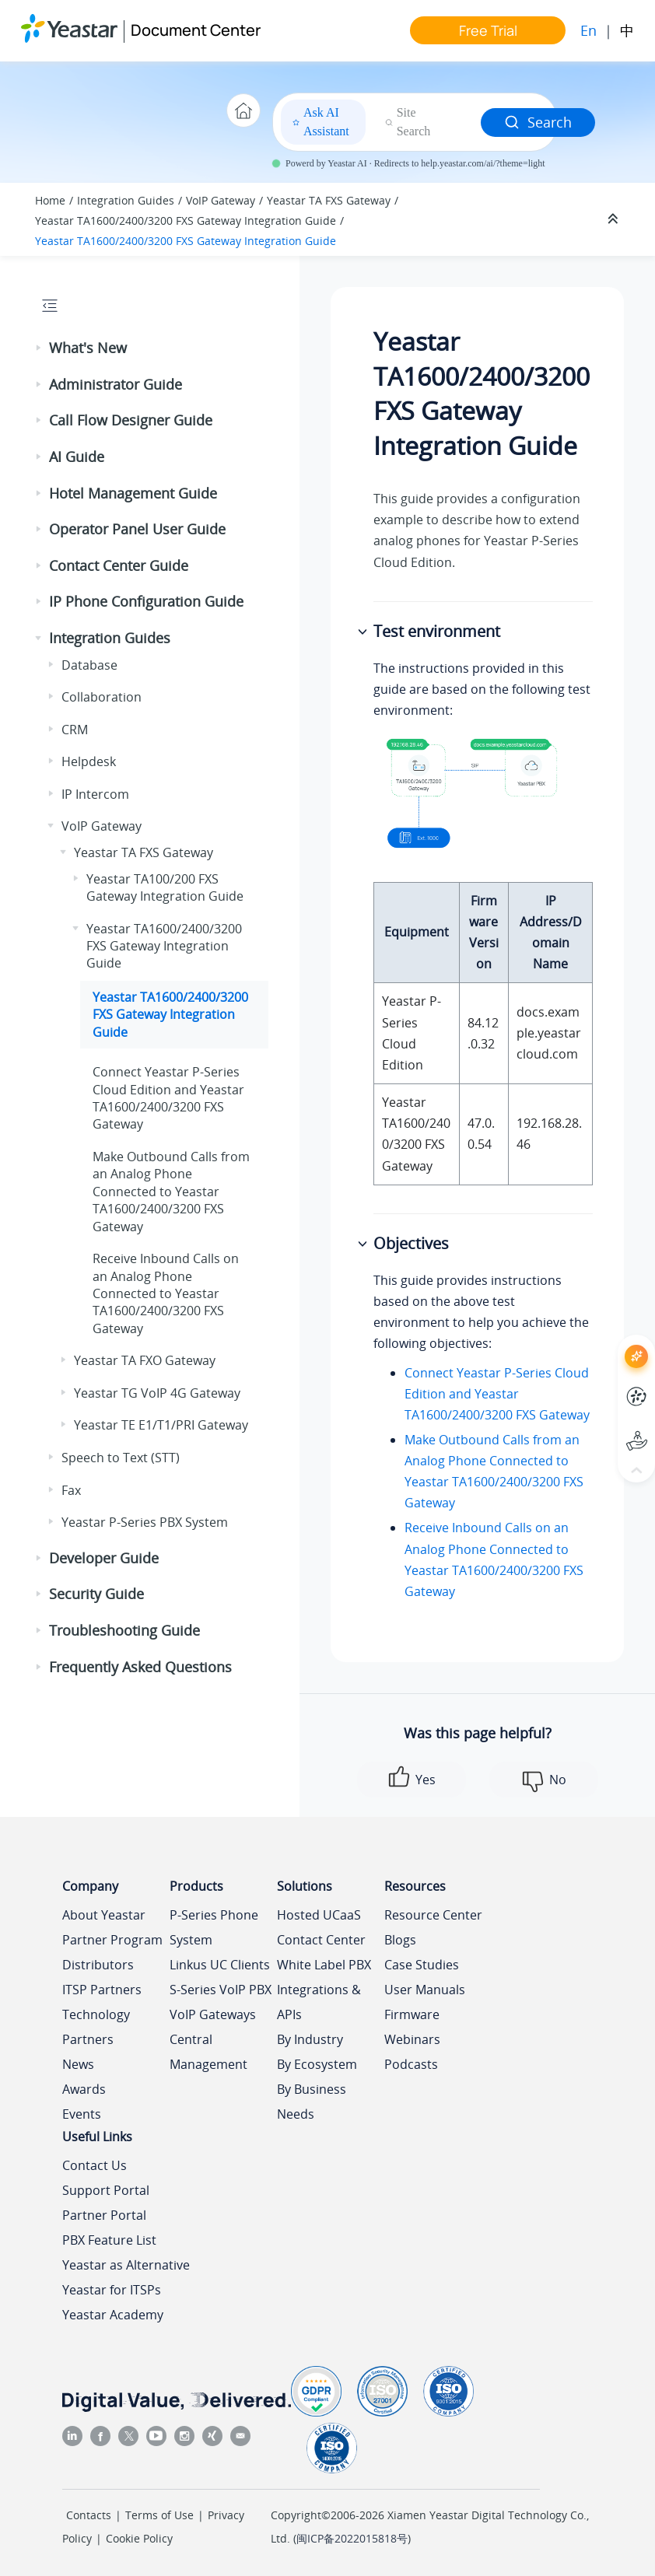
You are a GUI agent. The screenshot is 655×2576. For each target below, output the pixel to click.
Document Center (196, 29)
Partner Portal (104, 2215)
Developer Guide (104, 1558)
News (78, 2064)
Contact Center (321, 1939)
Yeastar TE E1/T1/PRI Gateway (161, 1424)
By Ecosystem (317, 2064)
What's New (88, 347)
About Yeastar (103, 1914)
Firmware (412, 2014)
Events (81, 2114)
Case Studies (421, 1964)
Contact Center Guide (118, 565)
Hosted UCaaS (319, 1914)
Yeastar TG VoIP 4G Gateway (157, 1393)
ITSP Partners (102, 1989)
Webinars (412, 2039)
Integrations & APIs (319, 2002)
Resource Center (433, 1914)
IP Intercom (95, 794)
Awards (84, 2089)
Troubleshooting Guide (124, 1630)
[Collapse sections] (614, 219)
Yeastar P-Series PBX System (144, 1522)
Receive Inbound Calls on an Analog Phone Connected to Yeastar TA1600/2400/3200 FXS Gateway (166, 1293)
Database (89, 665)
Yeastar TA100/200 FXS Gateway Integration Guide (164, 887)
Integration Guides (125, 200)
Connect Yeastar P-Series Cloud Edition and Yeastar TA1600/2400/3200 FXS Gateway (497, 1393)
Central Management (208, 2052)
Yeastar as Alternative (126, 2264)
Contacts (88, 2515)
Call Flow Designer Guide (130, 420)
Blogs (400, 1939)
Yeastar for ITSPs (111, 2289)
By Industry (310, 2039)
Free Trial (488, 30)
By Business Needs (311, 2102)
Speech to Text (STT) (120, 1457)
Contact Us (94, 2165)
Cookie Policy (139, 2538)
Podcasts (411, 2064)
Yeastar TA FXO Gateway (144, 1360)
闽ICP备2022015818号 (352, 2538)
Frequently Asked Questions (140, 1666)
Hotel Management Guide (133, 493)
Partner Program (112, 1939)
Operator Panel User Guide (137, 529)
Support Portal (105, 2190)
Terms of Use (159, 2515)
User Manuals (424, 1989)
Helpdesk (88, 761)
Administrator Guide (115, 384)
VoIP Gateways (213, 2014)
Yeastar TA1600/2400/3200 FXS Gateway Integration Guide (185, 220)
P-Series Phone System (214, 1927)
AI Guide (76, 456)
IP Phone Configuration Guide (146, 601)
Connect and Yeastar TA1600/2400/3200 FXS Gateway (168, 1097)
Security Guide (96, 1593)
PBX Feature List (109, 2240)
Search (538, 122)
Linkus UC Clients (220, 1964)
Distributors (98, 1964)
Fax (71, 1490)
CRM (74, 729)
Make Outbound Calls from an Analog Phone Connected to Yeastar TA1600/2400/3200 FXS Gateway (171, 1191)
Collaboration (101, 696)
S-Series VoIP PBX (220, 1989)
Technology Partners (96, 2027)
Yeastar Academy (112, 2314)
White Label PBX (324, 1964)
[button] (39, 348)
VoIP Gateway (220, 200)
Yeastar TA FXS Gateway (329, 200)
